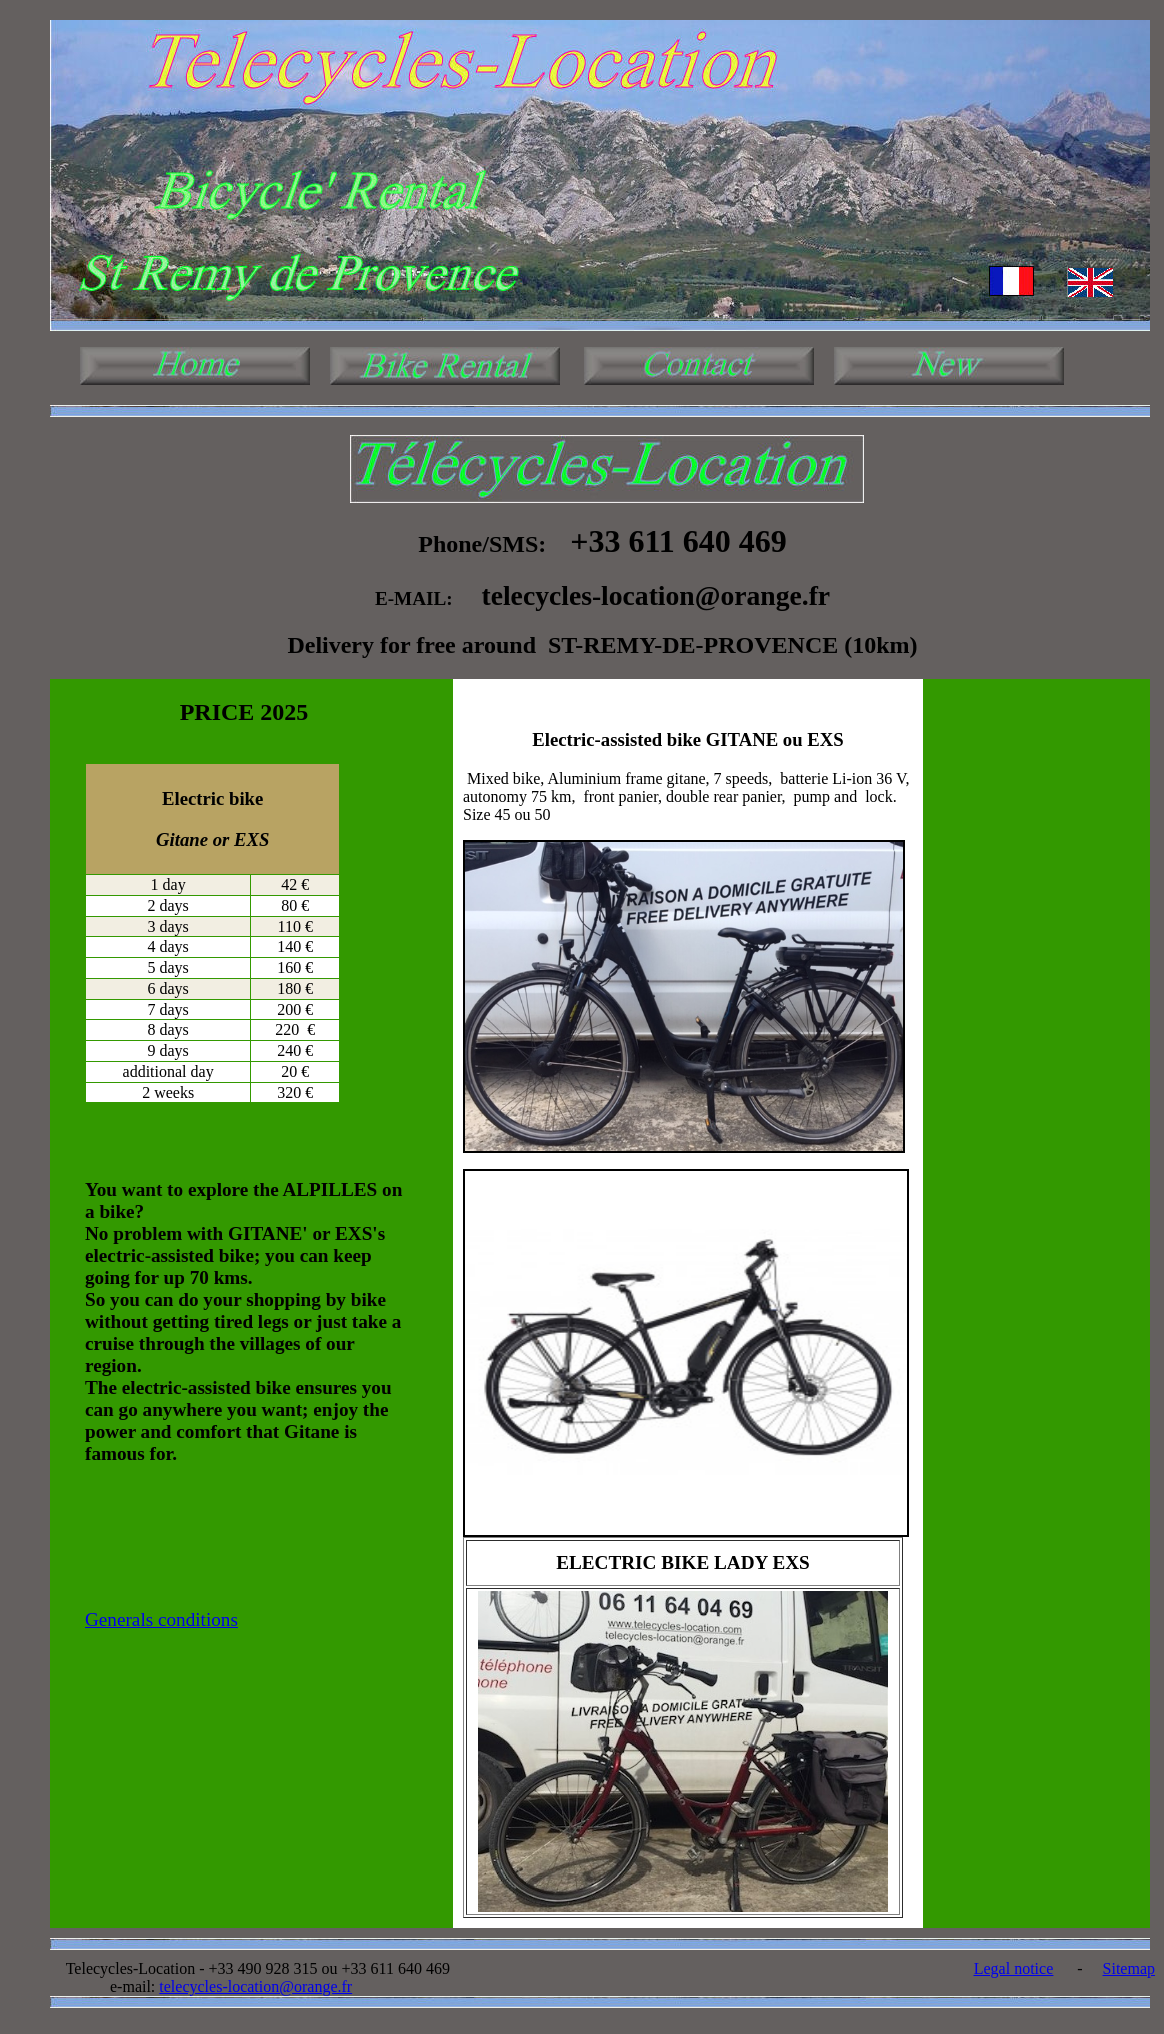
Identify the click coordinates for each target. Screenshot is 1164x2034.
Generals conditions (161, 1619)
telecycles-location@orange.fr (255, 1986)
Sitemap (1129, 1968)
